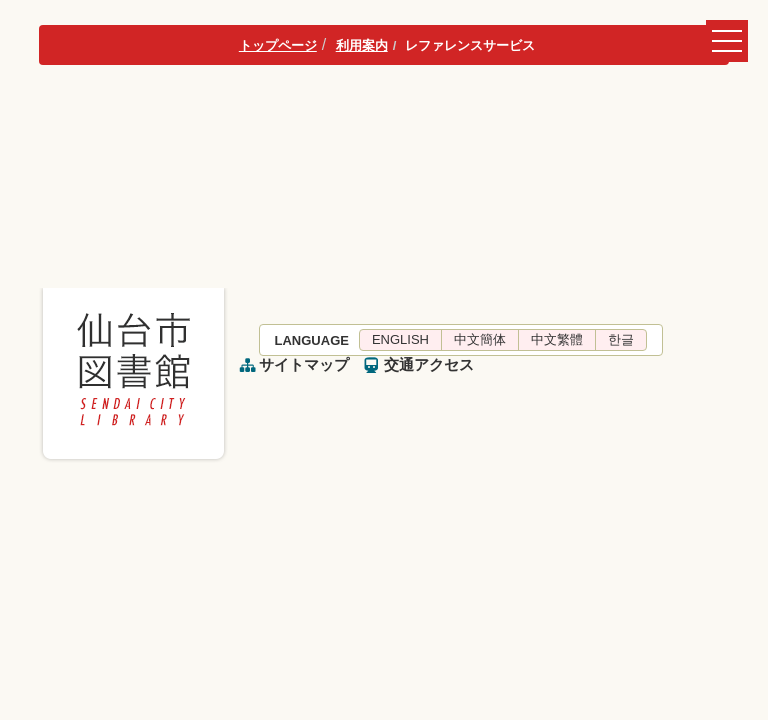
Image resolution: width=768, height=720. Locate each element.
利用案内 (362, 45)
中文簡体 (480, 339)
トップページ (278, 45)
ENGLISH (400, 339)
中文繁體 (557, 339)
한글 (621, 339)
